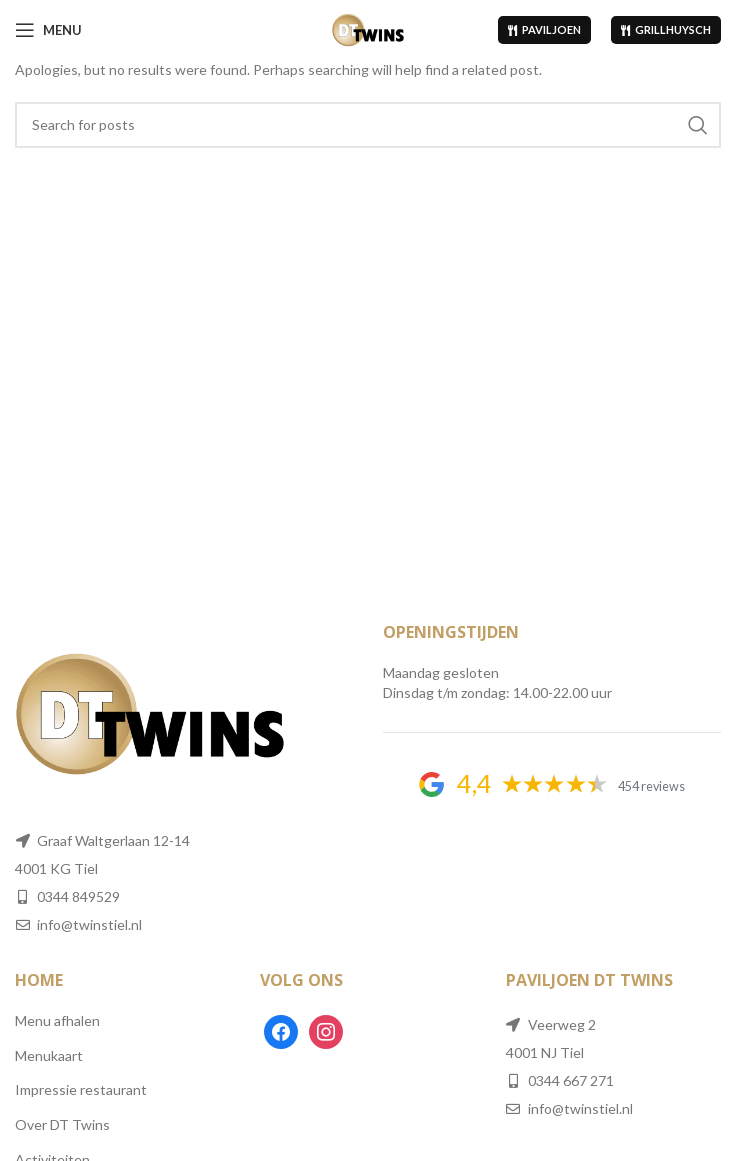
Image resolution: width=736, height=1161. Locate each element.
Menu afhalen (57, 1020)
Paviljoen (544, 29)
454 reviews (651, 786)
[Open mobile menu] (48, 30)
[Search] (368, 125)
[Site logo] (368, 28)
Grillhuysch (666, 29)
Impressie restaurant (81, 1089)
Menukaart (49, 1055)
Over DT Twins (62, 1124)
